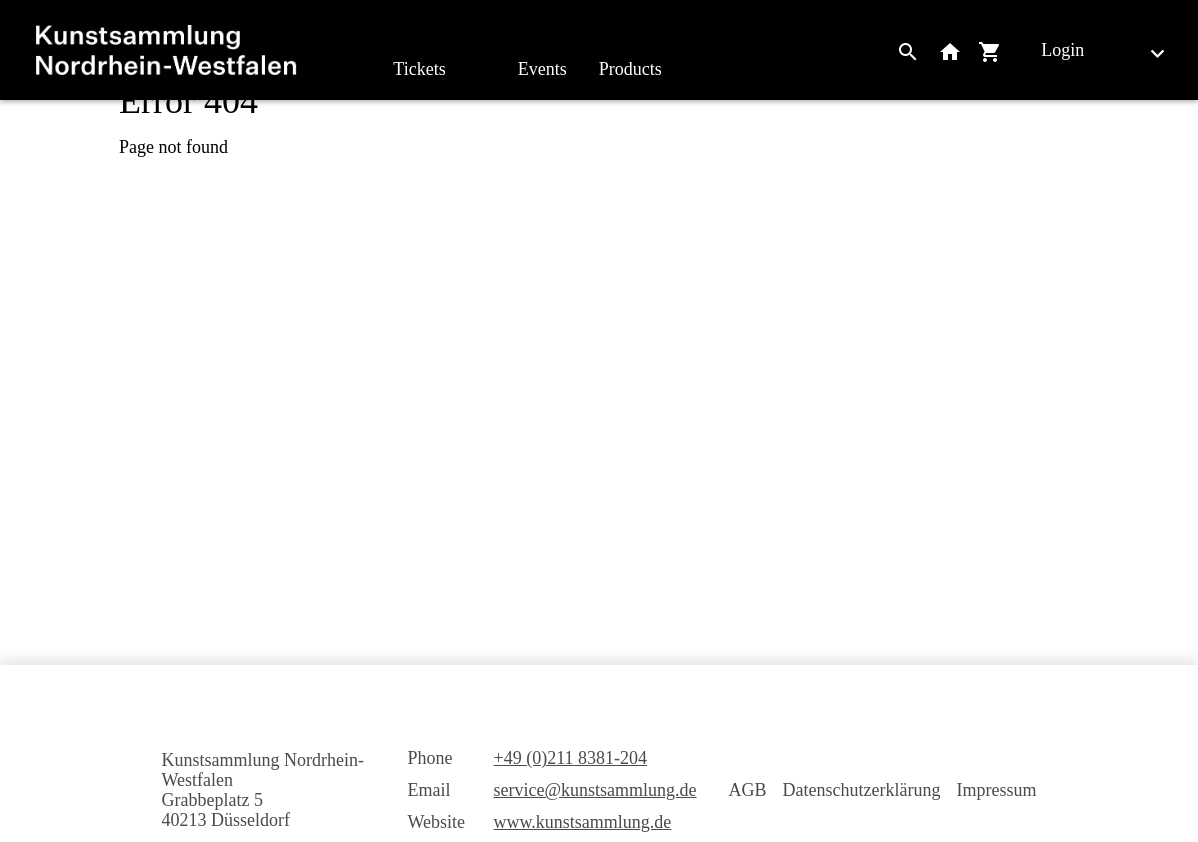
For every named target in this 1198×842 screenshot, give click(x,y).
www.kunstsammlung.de (583, 822)
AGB (748, 790)
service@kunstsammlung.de (595, 790)
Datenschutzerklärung (862, 790)
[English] (1141, 52)
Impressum (997, 790)
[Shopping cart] (990, 50)
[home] (166, 50)
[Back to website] (950, 50)
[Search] (908, 50)
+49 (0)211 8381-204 (570, 758)
